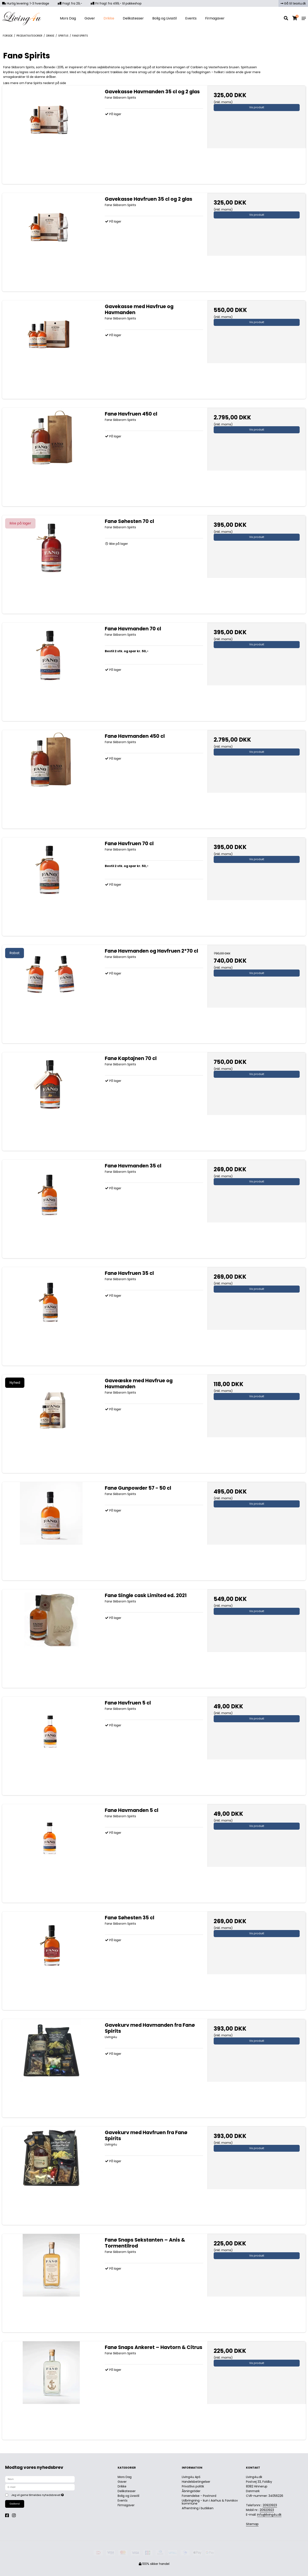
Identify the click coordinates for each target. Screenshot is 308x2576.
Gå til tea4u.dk (293, 3)
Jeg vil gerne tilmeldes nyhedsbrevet (52, 2494)
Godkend (15, 2503)
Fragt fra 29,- (70, 3)
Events (191, 18)
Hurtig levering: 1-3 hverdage (25, 3)
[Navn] (40, 2479)
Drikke (109, 18)
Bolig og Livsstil (164, 18)
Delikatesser (133, 18)
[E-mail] (40, 2487)
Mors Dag (68, 18)
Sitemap (252, 2524)
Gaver (89, 18)
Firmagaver (215, 18)
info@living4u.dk (269, 2514)
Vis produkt (256, 107)
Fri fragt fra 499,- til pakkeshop (116, 3)
